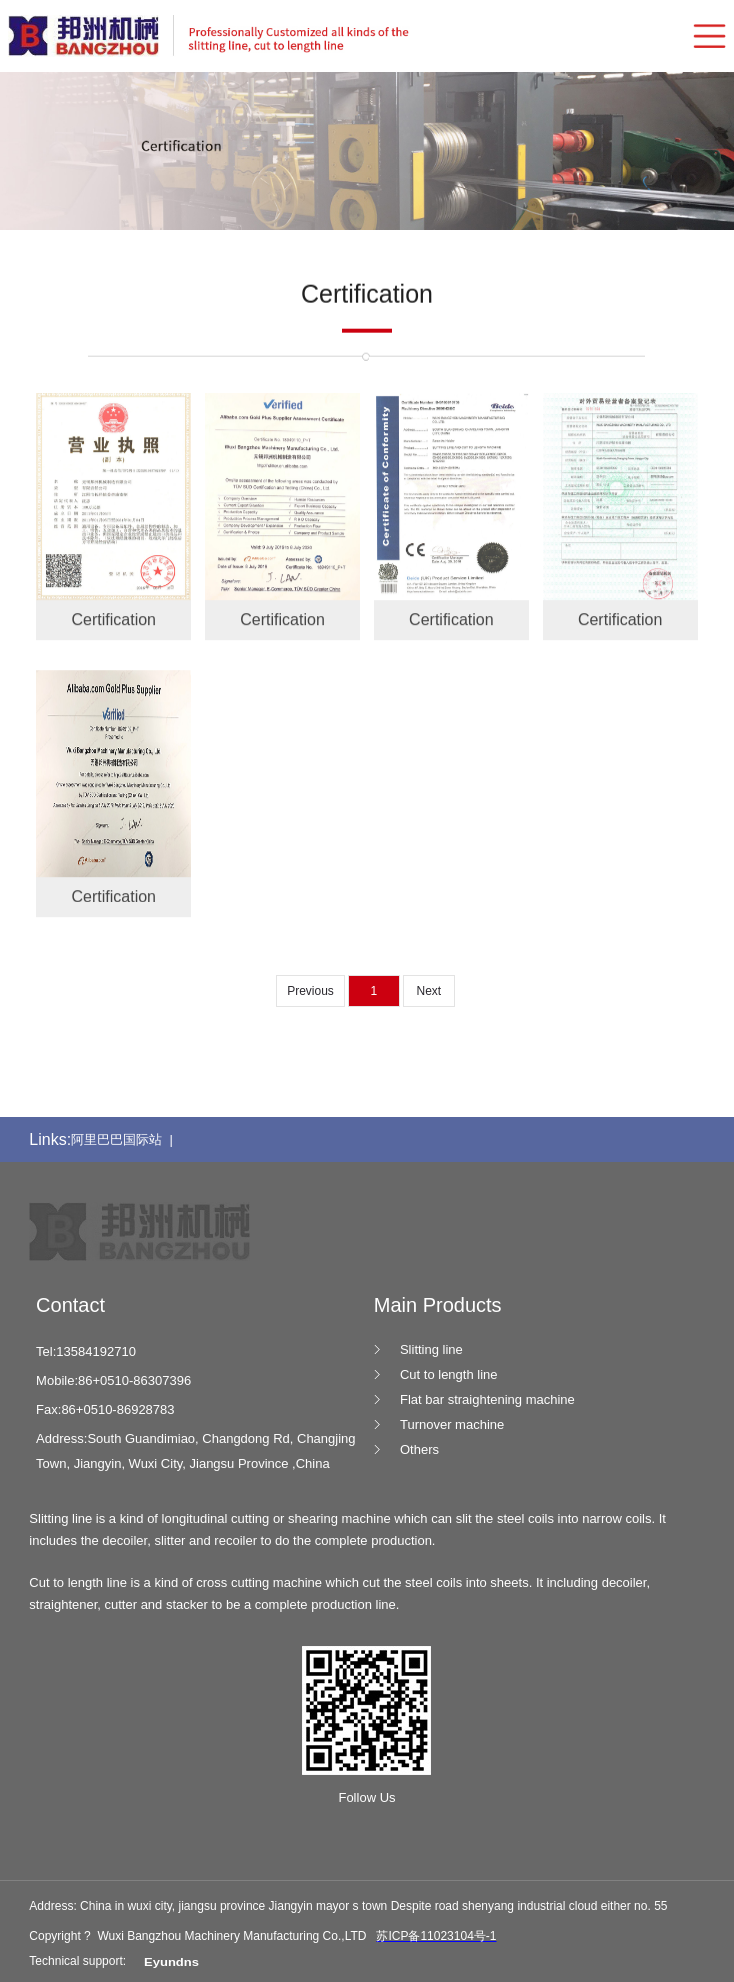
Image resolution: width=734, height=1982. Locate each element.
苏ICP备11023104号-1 (436, 1936)
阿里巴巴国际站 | (125, 1139)
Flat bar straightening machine (487, 1399)
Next (428, 991)
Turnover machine (452, 1424)
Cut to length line (449, 1374)
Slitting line (431, 1349)
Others (419, 1449)
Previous (310, 991)
